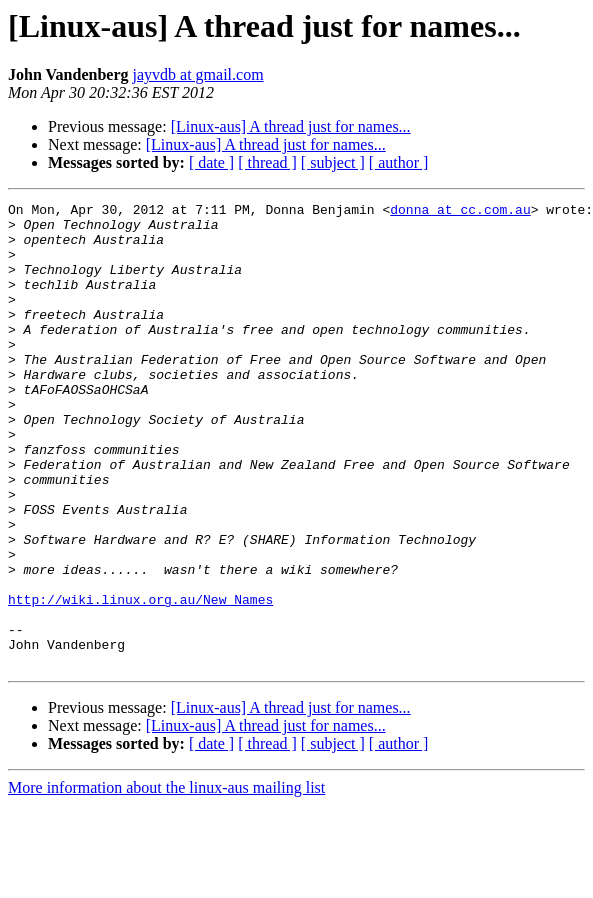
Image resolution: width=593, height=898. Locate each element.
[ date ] (211, 162)
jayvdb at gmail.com (198, 74)
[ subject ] (333, 162)
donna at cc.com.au (460, 212)
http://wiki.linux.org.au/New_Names (140, 680)
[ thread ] (267, 162)
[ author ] (399, 162)
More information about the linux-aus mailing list (166, 880)
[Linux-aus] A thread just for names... (291, 126)
